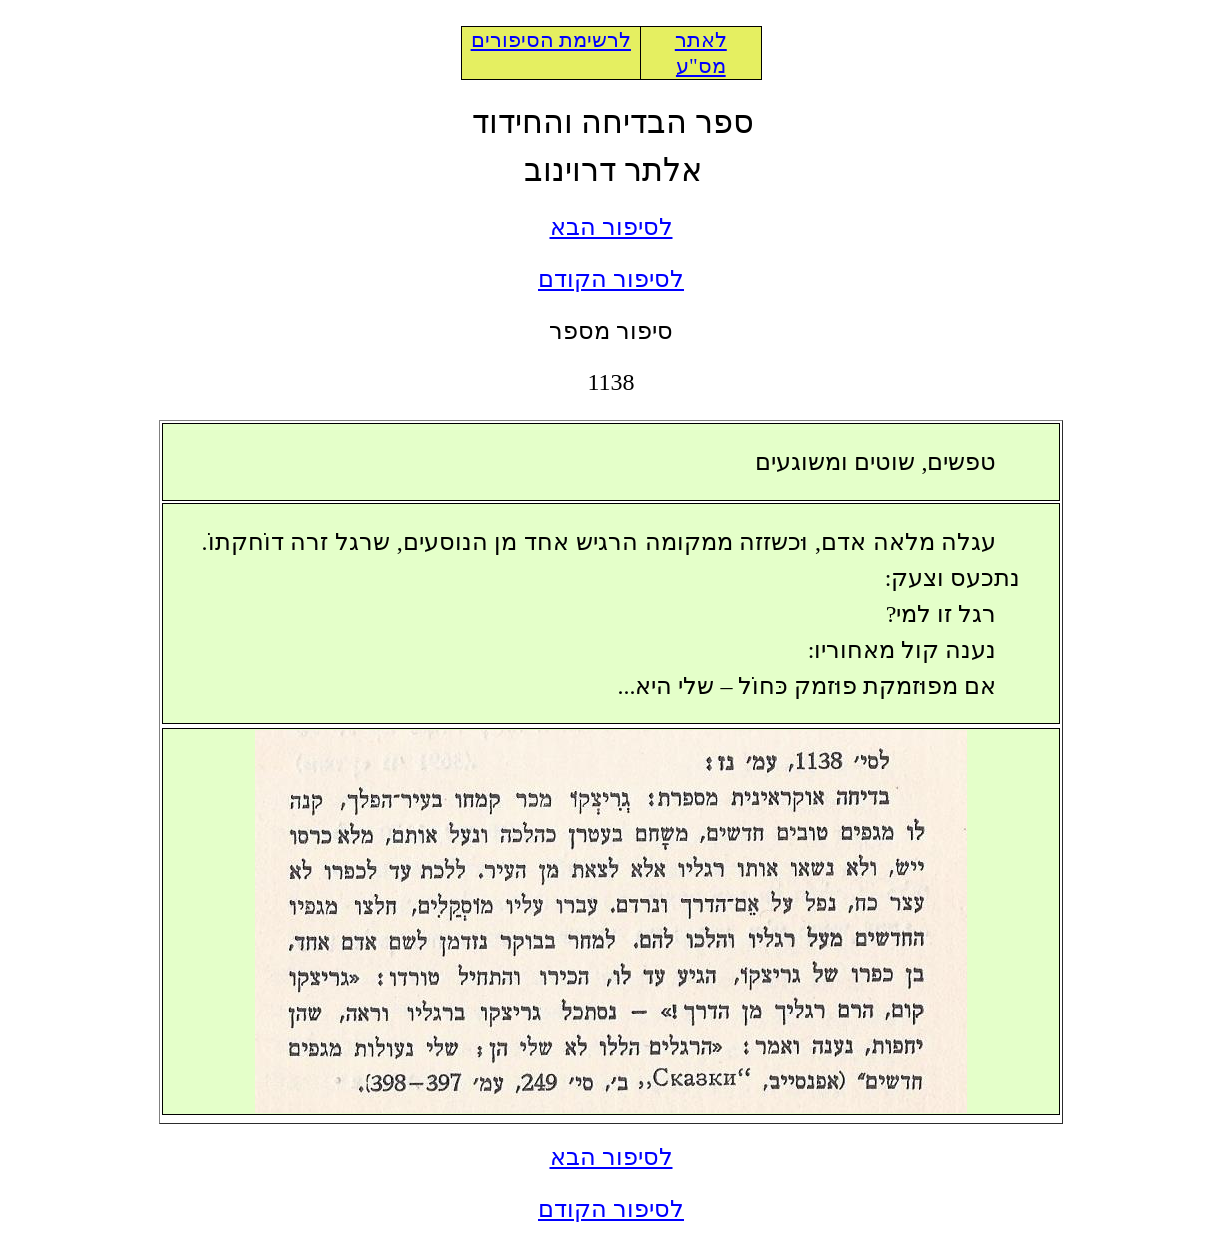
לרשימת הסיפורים (551, 40)
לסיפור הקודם (611, 279)
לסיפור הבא (611, 227)
